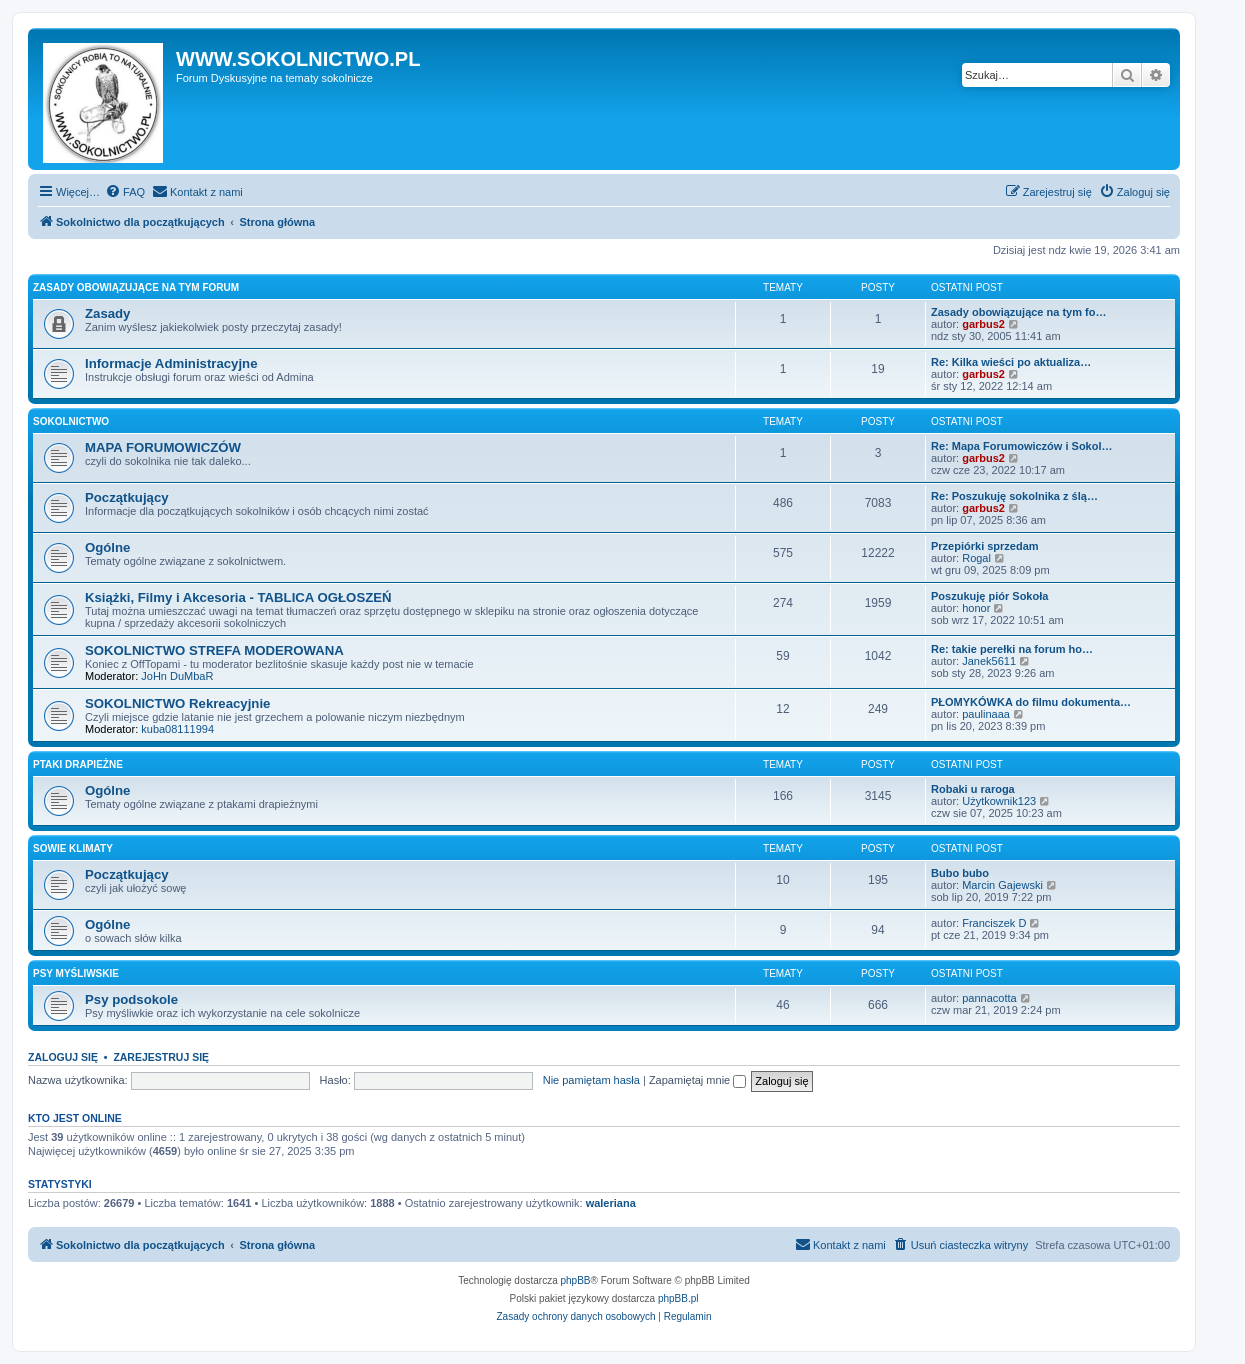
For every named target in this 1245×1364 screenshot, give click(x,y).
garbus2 (983, 324)
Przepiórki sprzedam (985, 546)
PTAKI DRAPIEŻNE (78, 764)
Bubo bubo (960, 873)
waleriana (611, 1203)
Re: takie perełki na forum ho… (1012, 649)
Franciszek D (994, 923)
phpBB (576, 1280)
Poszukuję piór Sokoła (989, 596)
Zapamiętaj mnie (697, 1080)
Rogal (976, 558)
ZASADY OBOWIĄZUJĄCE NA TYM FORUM (136, 287)
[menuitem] (125, 192)
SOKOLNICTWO (71, 421)
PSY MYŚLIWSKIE (76, 973)
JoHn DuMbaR (177, 676)
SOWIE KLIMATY (73, 848)
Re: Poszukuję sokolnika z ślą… (1014, 496)
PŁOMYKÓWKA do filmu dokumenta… (1031, 702)
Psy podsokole (131, 999)
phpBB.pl (678, 1298)
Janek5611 (989, 661)
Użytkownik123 (999, 801)
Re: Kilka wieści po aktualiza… (1011, 362)
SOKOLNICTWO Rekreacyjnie (177, 703)
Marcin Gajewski (1002, 885)
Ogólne (107, 547)
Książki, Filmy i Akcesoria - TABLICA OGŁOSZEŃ (238, 597)
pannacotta (989, 998)
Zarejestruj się (161, 1057)
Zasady (107, 313)
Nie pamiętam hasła (591, 1080)
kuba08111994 (177, 729)
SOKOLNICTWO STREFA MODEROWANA (214, 650)
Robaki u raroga (973, 789)
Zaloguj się (63, 1057)
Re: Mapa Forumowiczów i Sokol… (1022, 446)
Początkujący (127, 497)
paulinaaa (986, 714)
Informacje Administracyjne (171, 363)
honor (976, 608)
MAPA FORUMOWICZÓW (163, 447)
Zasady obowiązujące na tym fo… (1018, 312)
